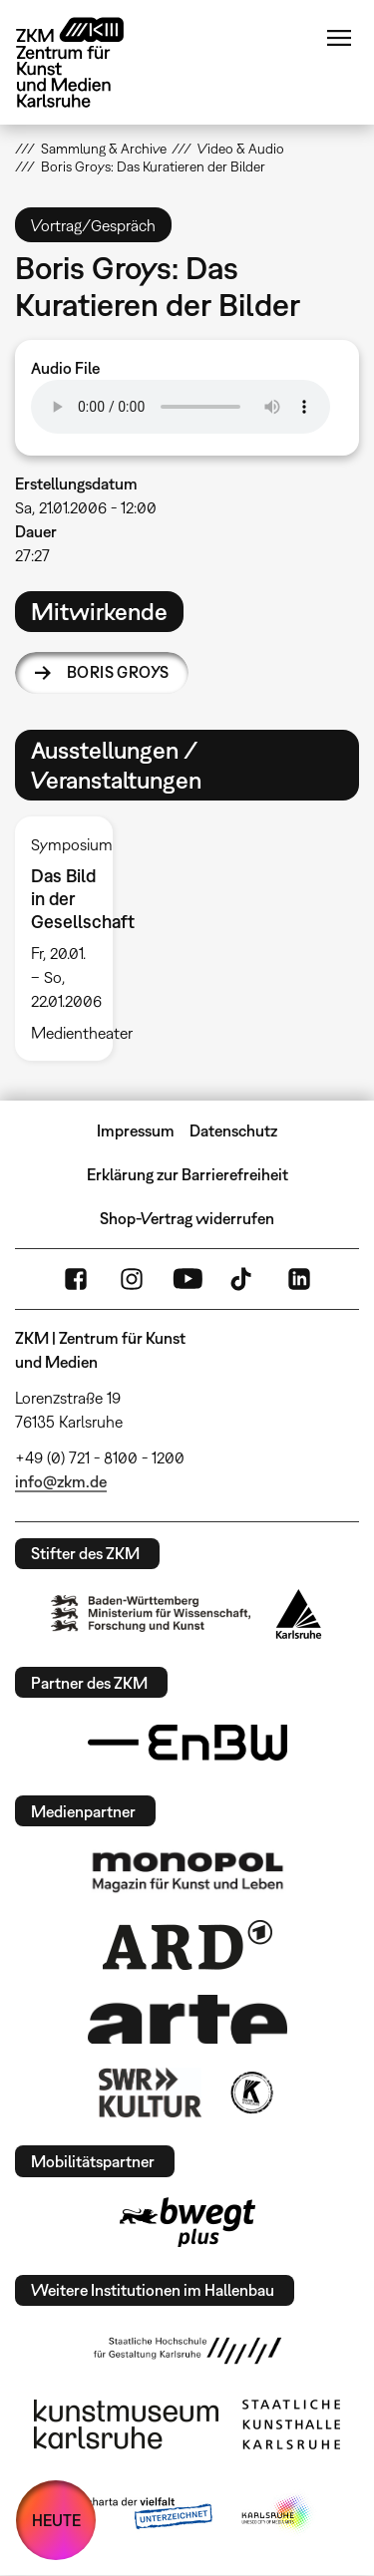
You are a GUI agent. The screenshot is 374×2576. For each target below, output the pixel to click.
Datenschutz (233, 1130)
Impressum (136, 1130)
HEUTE (56, 2520)
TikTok (243, 1279)
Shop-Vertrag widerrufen (187, 1218)
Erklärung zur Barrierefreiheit (187, 1174)
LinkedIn (299, 1279)
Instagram (132, 1279)
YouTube (187, 1279)
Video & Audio (240, 149)
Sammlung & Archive (104, 149)
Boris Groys (118, 672)
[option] (72, 938)
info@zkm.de (61, 1481)
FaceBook (76, 1279)
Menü (339, 38)
